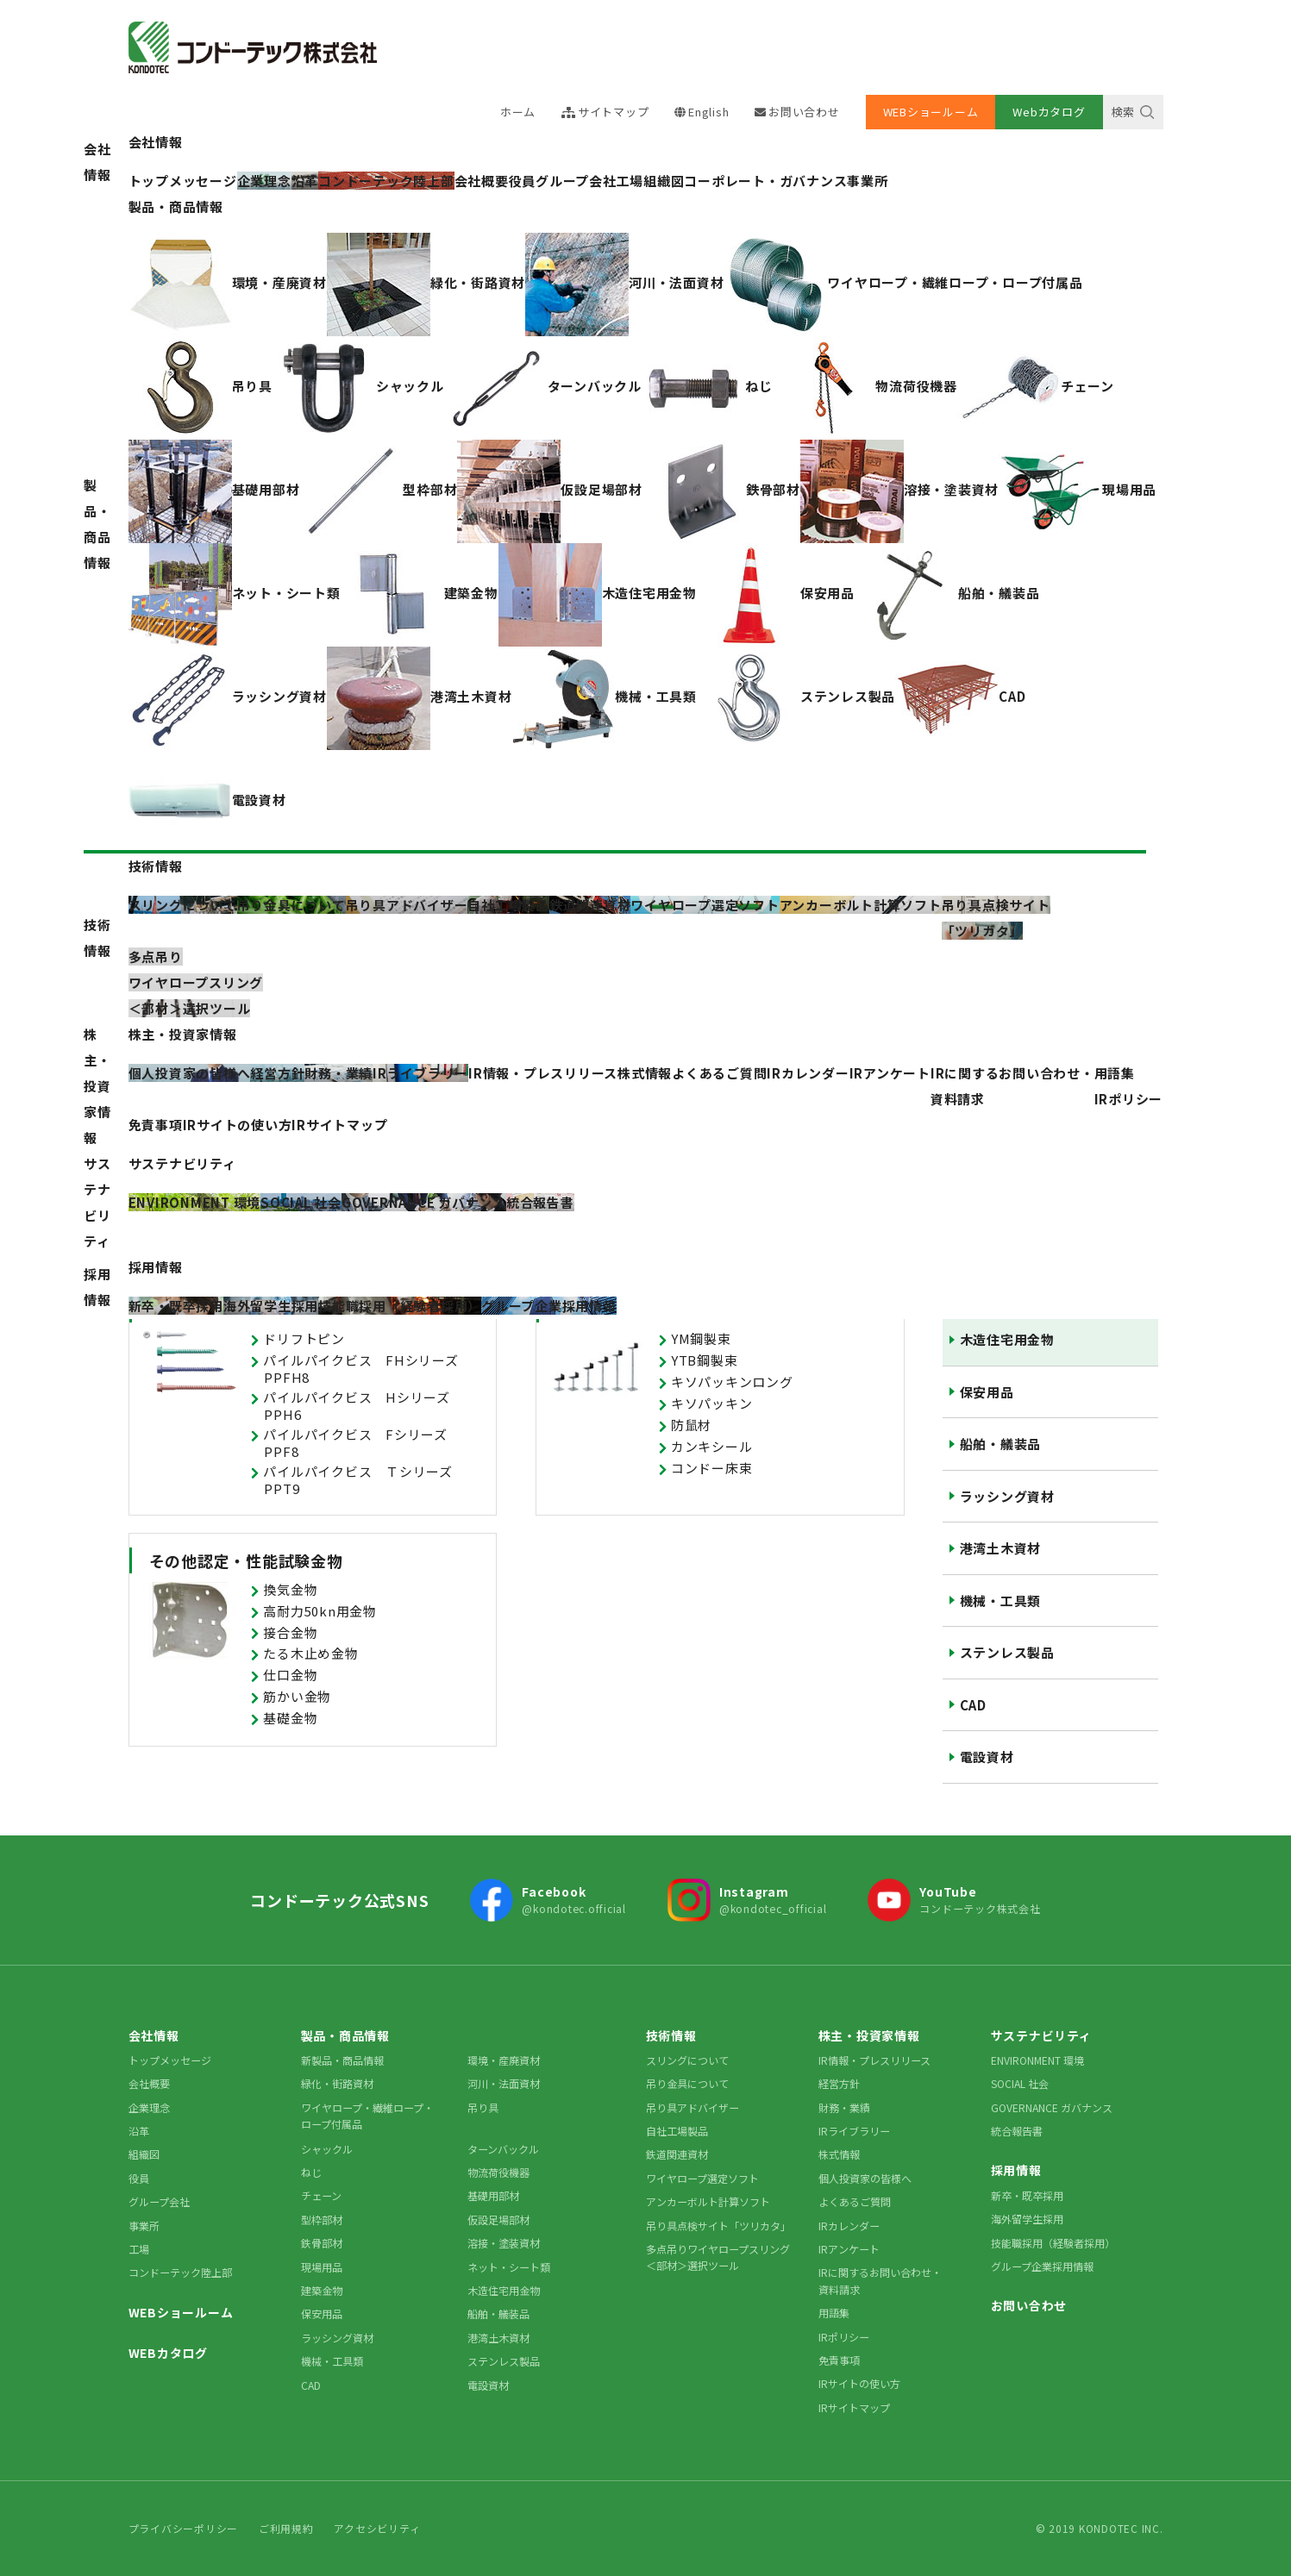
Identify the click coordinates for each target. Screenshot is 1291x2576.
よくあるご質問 (719, 1073)
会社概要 (481, 181)
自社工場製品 (677, 2130)
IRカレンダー (808, 1073)
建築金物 (321, 2290)
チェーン (321, 2195)
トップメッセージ (169, 2060)
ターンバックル (503, 2148)
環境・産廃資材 (503, 2060)
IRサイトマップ (339, 1125)
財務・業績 (844, 2107)
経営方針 (839, 2083)
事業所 (867, 181)
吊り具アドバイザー (692, 2107)
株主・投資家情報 (97, 1086)
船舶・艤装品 (1001, 1444)
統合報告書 (1017, 2130)
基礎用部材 (493, 2195)
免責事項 (155, 1125)
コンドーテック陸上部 (180, 2272)
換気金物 (290, 1589)
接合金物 (290, 1632)
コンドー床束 (712, 1468)
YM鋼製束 (701, 1338)
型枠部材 (321, 2219)
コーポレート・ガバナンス (765, 181)
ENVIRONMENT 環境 (1037, 2060)
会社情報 (97, 162)
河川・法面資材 (503, 2083)
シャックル (327, 2148)
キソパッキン (712, 1403)
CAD (973, 1705)
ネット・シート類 (508, 2267)
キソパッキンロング (732, 1381)
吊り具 (482, 2107)
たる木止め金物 (310, 1653)
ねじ (311, 2172)
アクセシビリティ (377, 2528)
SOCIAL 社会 (1020, 2083)
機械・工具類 (1001, 1600)
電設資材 (987, 1757)
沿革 (138, 2130)
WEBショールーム (931, 111)
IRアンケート (890, 1073)
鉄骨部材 (321, 2242)
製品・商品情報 (97, 524)
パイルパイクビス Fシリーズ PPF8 (362, 1442)
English (708, 111)
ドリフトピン (304, 1338)
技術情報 (97, 938)
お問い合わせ (804, 111)
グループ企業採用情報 (1042, 2266)
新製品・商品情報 (342, 2060)
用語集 (1114, 1073)
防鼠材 (691, 1425)
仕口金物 (290, 1675)
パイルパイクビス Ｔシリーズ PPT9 (364, 1479)
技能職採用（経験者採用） (1053, 2242)
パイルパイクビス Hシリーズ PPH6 (363, 1405)
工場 (630, 181)
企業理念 (149, 2107)
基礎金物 (290, 1718)
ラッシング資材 (1007, 1496)
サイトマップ (613, 111)
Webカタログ (1048, 111)
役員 (522, 181)
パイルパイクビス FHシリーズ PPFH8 (367, 1368)
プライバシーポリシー (183, 2528)
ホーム (518, 111)
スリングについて (687, 2060)
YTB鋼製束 (704, 1360)
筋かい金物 (297, 1696)
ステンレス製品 (1007, 1652)
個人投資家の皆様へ (865, 2178)
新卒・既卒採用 (1027, 2195)
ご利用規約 (286, 2528)
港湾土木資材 (1001, 1548)
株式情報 (644, 1073)
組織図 (663, 181)
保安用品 (987, 1392)
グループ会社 (576, 181)
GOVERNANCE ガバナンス (1051, 2107)
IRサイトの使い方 (237, 1125)
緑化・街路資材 (337, 2083)
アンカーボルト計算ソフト (708, 2201)
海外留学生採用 (1027, 2218)
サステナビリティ (97, 1202)
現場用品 (321, 2267)
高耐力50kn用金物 (320, 1611)
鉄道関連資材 (677, 2154)
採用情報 (97, 1287)
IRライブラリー (854, 2130)
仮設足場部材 (498, 2219)
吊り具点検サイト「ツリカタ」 (718, 2225)
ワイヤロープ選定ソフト (702, 2178)
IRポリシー (1128, 1099)
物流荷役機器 (498, 2172)
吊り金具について (687, 2083)
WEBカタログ (168, 2352)
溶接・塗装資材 (503, 2242)
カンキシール (712, 1446)
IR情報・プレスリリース (542, 1073)
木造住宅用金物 (1007, 1339)
